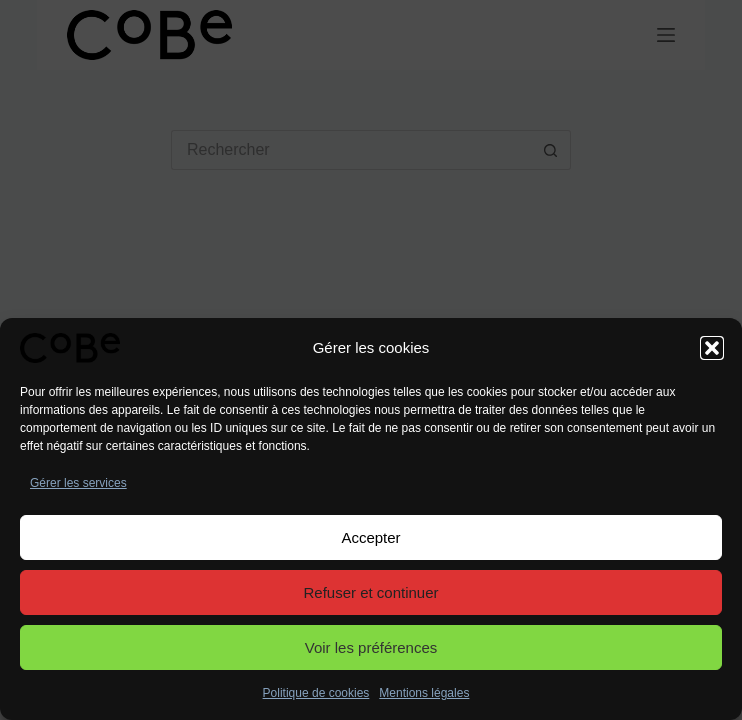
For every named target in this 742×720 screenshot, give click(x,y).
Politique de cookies (316, 693)
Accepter (370, 537)
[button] (712, 348)
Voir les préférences (371, 647)
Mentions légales (424, 693)
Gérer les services (78, 483)
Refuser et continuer (370, 592)
